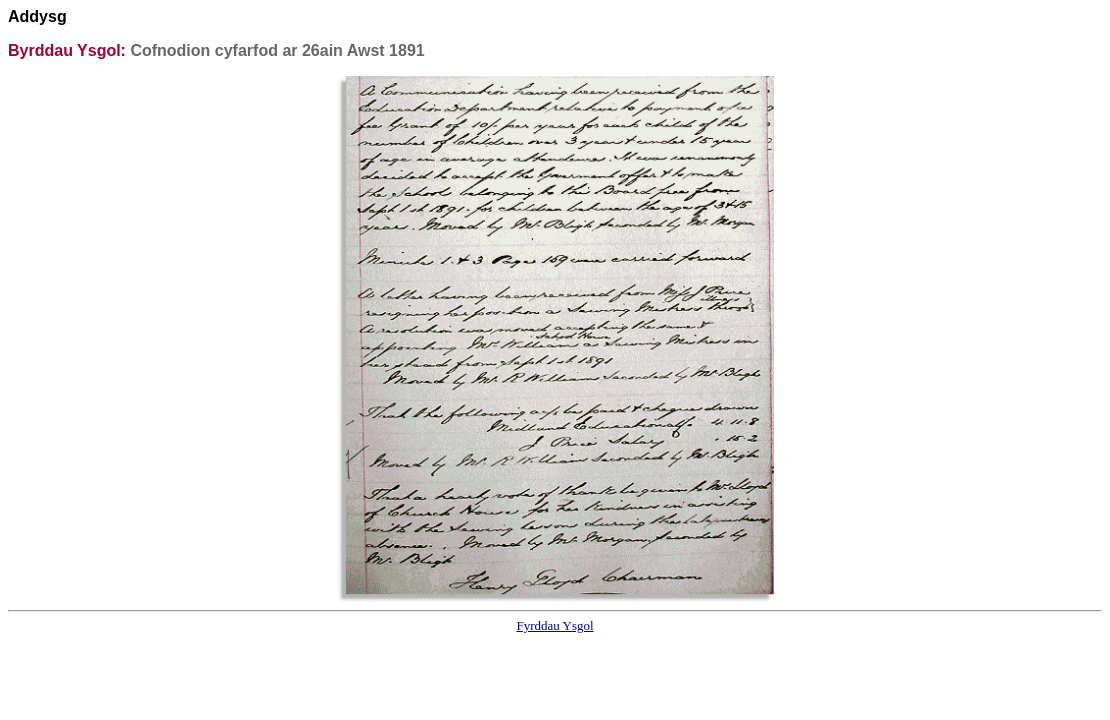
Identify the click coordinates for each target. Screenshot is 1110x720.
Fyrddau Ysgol (554, 625)
